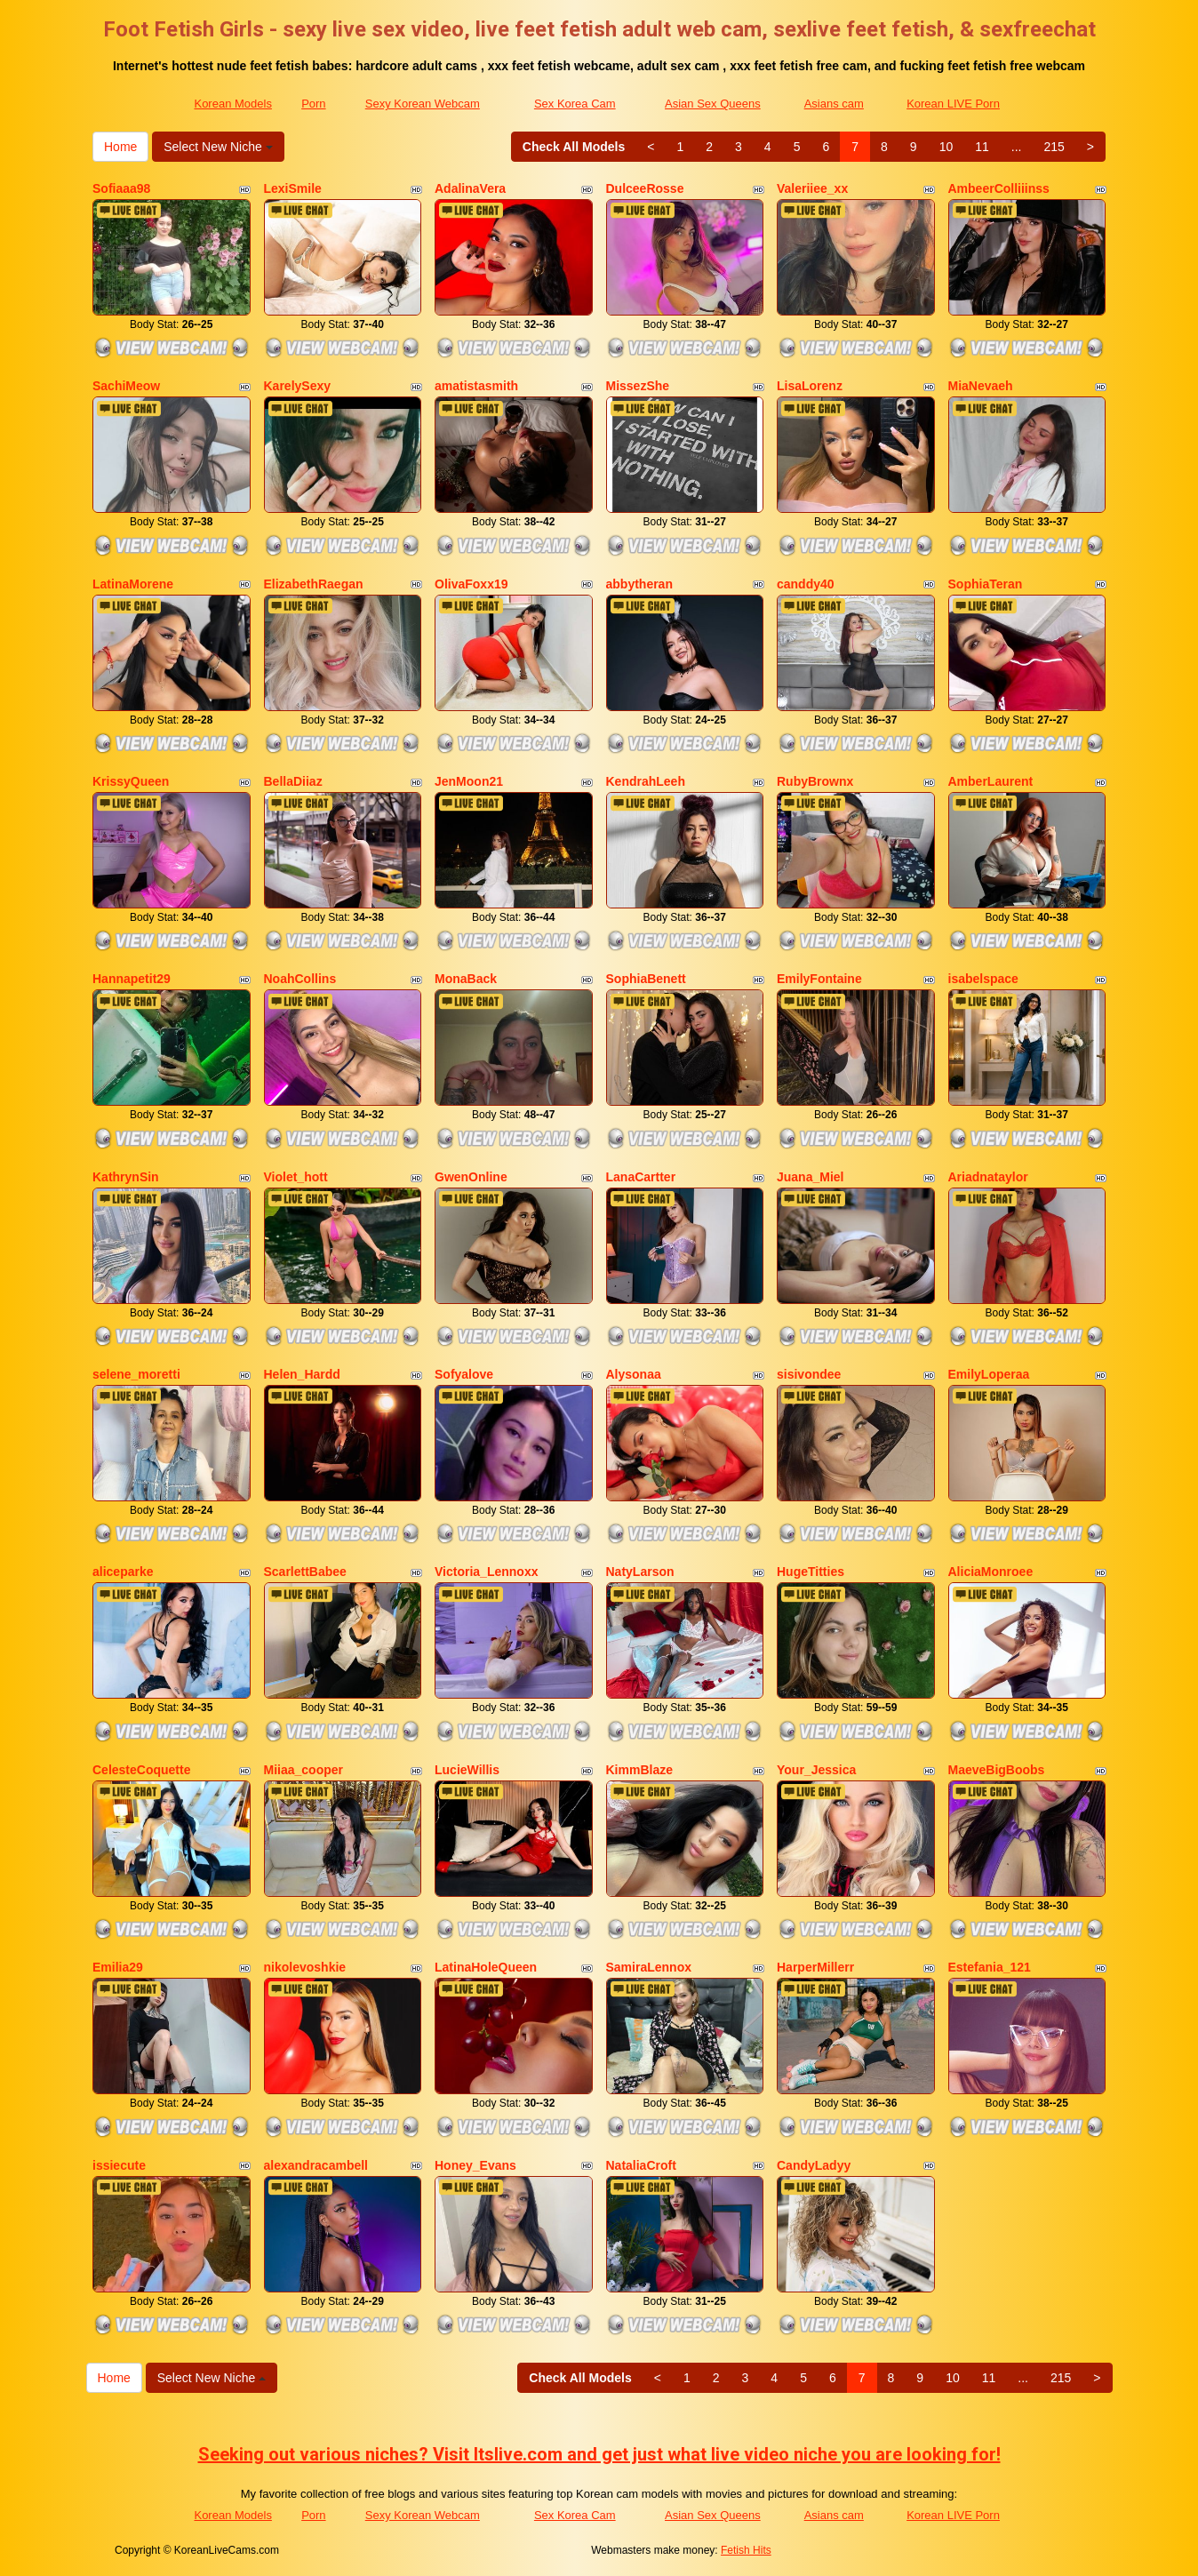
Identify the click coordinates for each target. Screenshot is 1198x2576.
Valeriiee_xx (812, 188)
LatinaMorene (132, 584)
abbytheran (639, 584)
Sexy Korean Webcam (422, 103)
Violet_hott (296, 1177)
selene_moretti (136, 1374)
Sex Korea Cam (575, 103)
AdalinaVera (470, 188)
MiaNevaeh (980, 386)
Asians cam (834, 103)
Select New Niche (218, 147)
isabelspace (983, 979)
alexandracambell (316, 2165)
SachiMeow (126, 386)
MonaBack (466, 979)
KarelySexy (297, 386)
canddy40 (806, 584)
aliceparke (123, 1571)
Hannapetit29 (131, 979)
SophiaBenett (646, 979)
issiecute (119, 2165)
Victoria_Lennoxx (486, 1571)
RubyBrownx (815, 781)
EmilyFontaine (819, 979)
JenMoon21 (469, 781)
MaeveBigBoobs (996, 1770)
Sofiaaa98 (121, 188)
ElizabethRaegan (313, 584)
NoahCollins (300, 979)
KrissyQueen (130, 781)
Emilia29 (117, 1967)
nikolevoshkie (305, 1967)
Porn (313, 103)
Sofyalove (464, 1374)
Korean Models (232, 103)
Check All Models (574, 147)
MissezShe (638, 386)
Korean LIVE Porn (953, 103)
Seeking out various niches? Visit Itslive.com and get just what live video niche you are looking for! (599, 2454)
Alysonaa (633, 1374)
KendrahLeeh (645, 781)
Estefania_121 (989, 1967)
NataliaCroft (641, 2165)
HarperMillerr (815, 1967)
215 (1053, 147)
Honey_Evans (475, 2165)
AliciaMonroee (991, 1571)
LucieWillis (467, 1770)
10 (946, 147)
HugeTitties (810, 1571)
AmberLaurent (991, 781)
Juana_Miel (810, 1177)
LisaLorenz (810, 386)
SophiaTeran (985, 584)
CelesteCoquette (141, 1770)
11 (982, 147)
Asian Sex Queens (713, 103)
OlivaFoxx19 (471, 584)
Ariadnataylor (988, 1177)
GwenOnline (471, 1177)
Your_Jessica (816, 1770)
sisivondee (809, 1374)
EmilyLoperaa (989, 1374)
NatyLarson (640, 1571)
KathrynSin (125, 1177)
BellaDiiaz (293, 781)
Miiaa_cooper (303, 1770)
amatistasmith (476, 386)
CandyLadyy (814, 2165)
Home (120, 147)
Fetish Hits (746, 2550)
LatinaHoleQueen (486, 1967)
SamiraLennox (648, 1967)
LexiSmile (293, 188)
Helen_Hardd (302, 1374)
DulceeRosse (645, 188)
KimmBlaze (639, 1770)
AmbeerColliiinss (999, 188)
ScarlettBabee (305, 1571)
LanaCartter (641, 1177)
